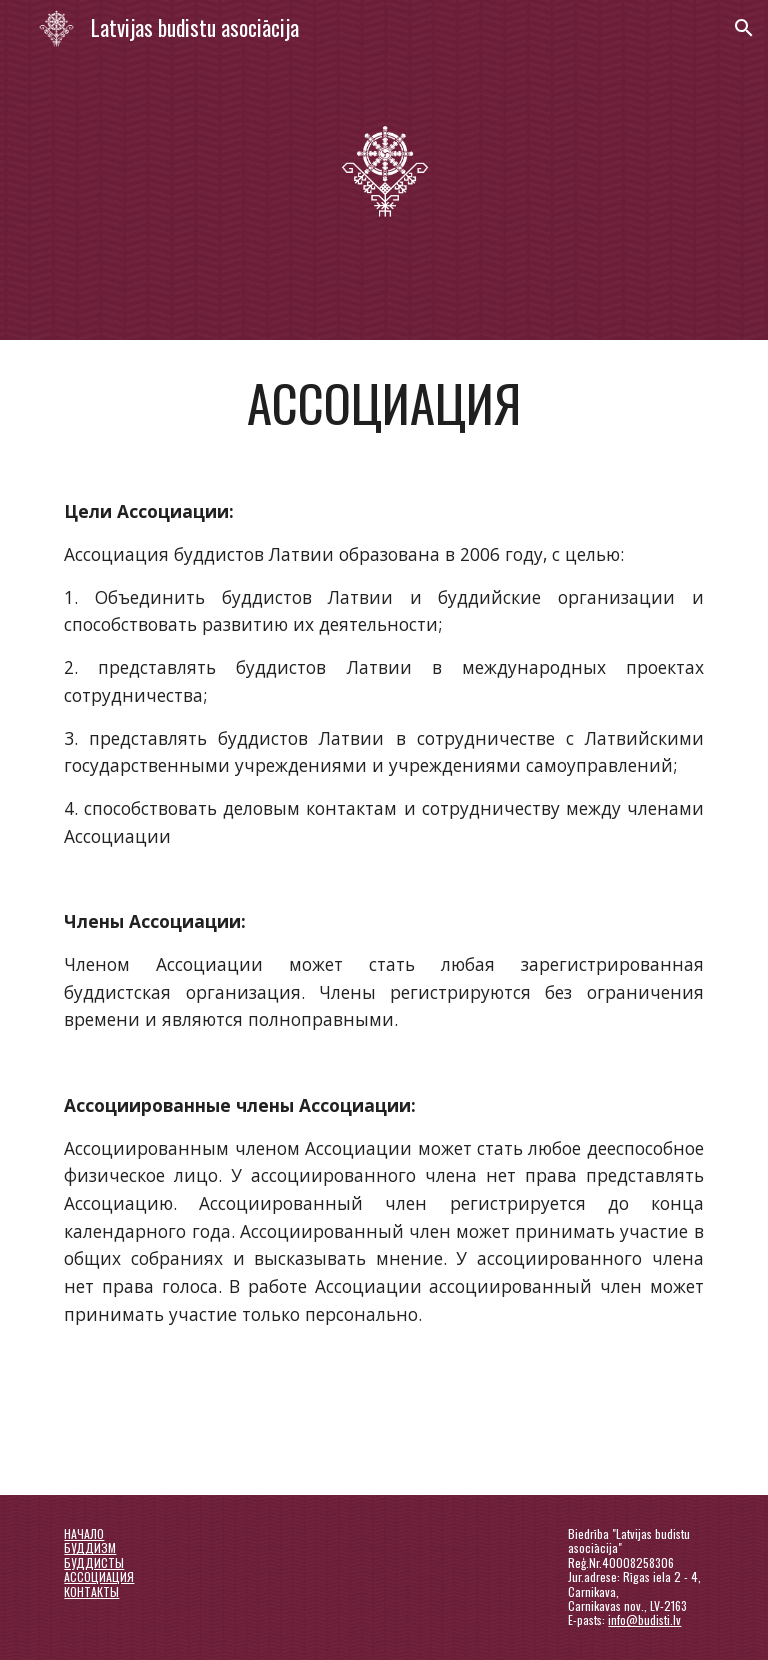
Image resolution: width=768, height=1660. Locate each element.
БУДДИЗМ (90, 1547)
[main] (383, 403)
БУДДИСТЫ (94, 1562)
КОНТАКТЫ (91, 1591)
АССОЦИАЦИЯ (99, 1576)
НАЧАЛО (84, 1533)
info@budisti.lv (644, 1619)
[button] (744, 28)
